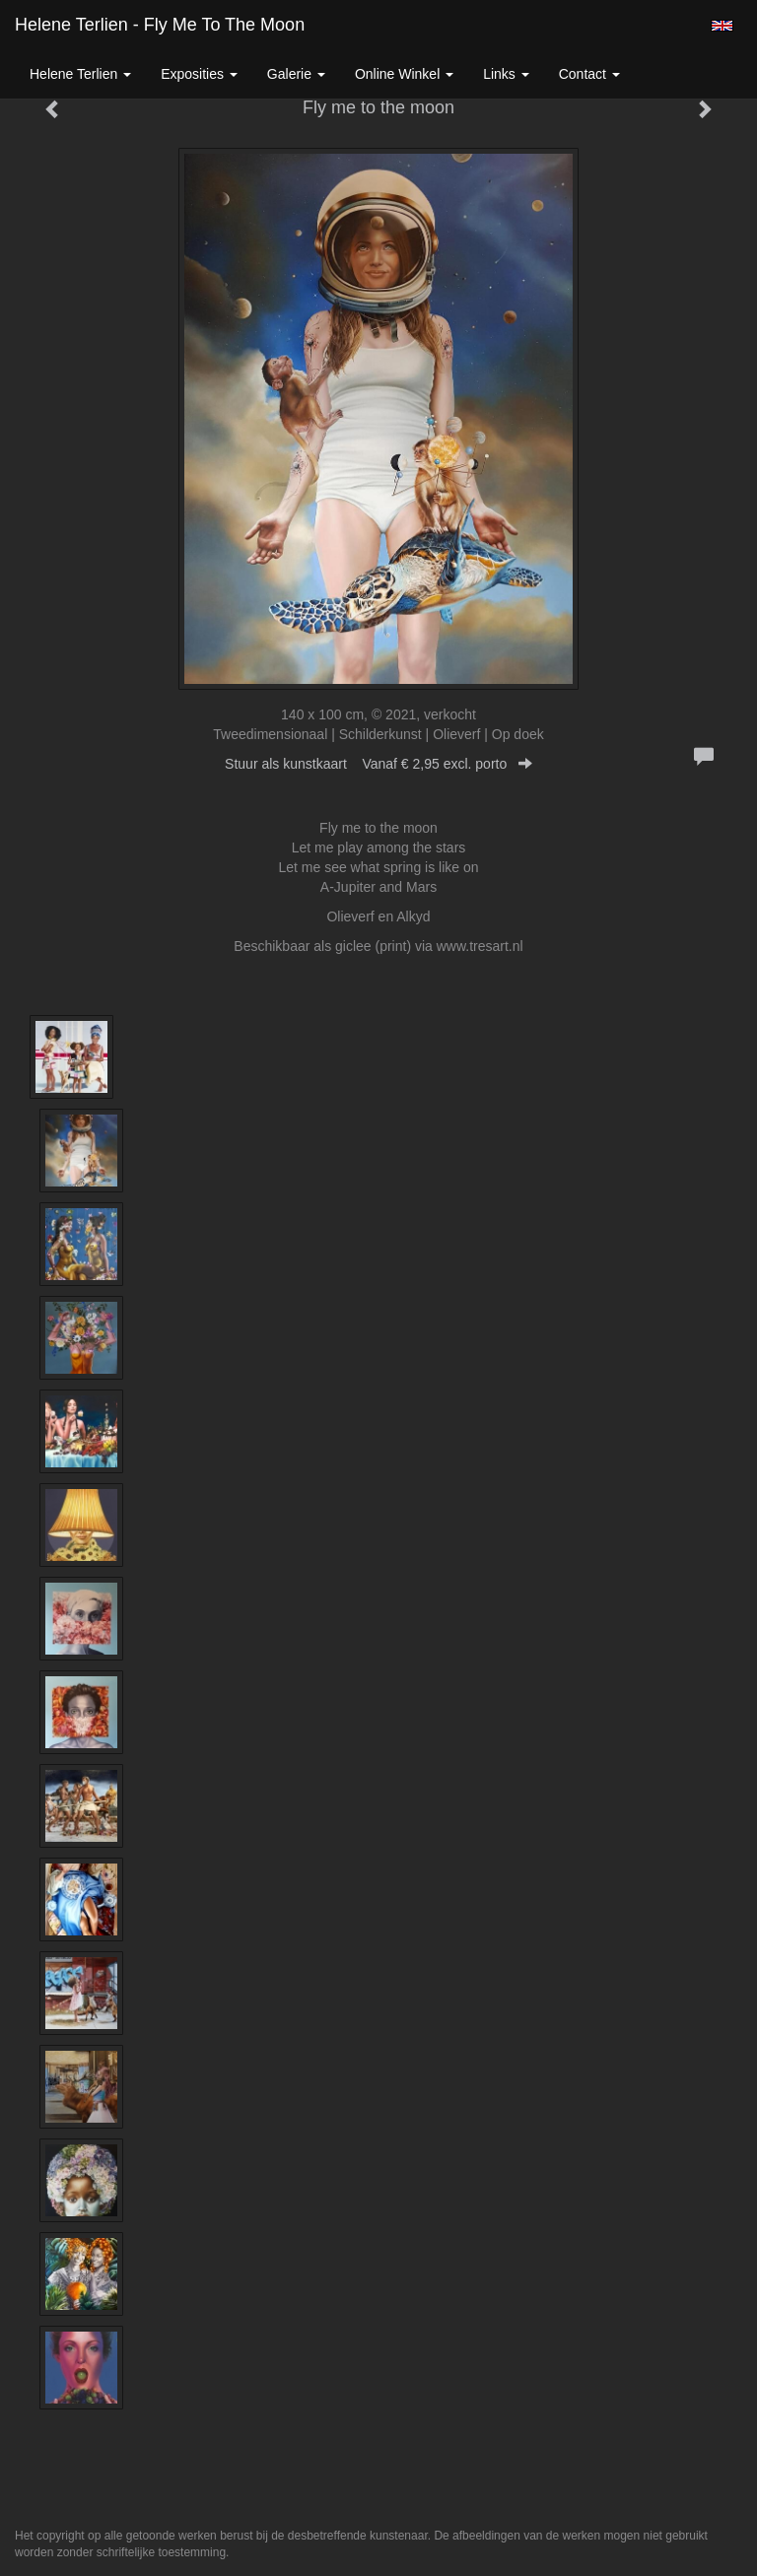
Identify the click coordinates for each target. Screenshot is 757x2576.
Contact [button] (589, 74)
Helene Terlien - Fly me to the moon (160, 24)
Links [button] (506, 74)
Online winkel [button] (404, 74)
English (722, 26)
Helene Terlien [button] (80, 74)
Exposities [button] (199, 74)
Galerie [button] (296, 74)
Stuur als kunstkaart (378, 764)
